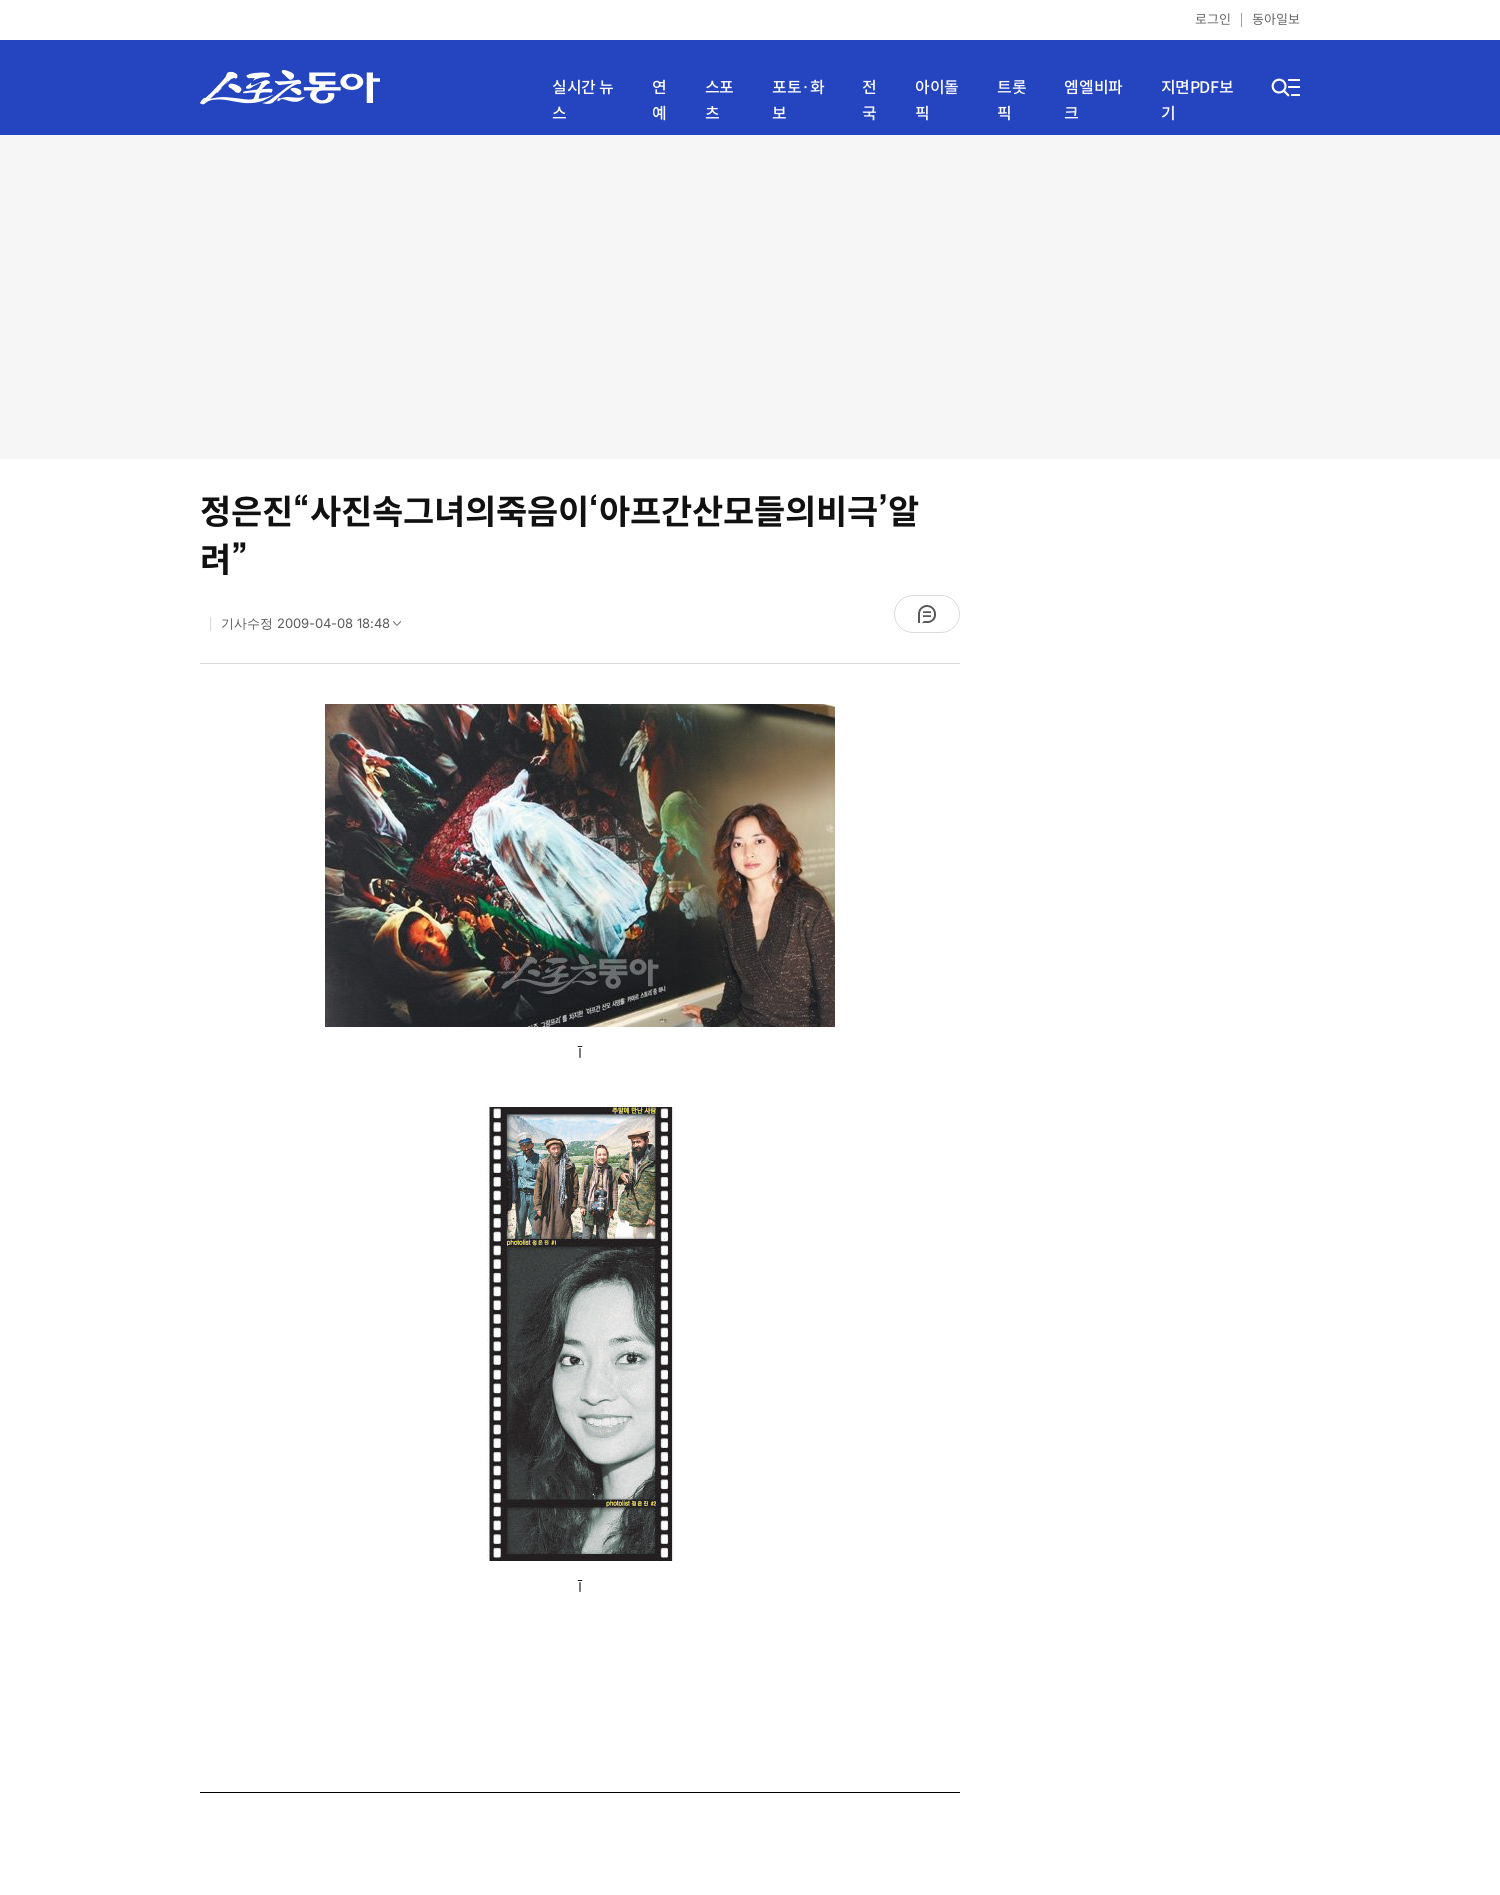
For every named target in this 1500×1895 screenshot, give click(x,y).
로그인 (1213, 19)
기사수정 (317, 628)
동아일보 (1276, 19)
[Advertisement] (750, 295)
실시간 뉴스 (583, 100)
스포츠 (719, 100)
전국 (869, 100)
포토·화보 (798, 100)
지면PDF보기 (1197, 100)
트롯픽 (1011, 100)
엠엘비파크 (1093, 100)
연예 (659, 100)
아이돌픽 (937, 100)
